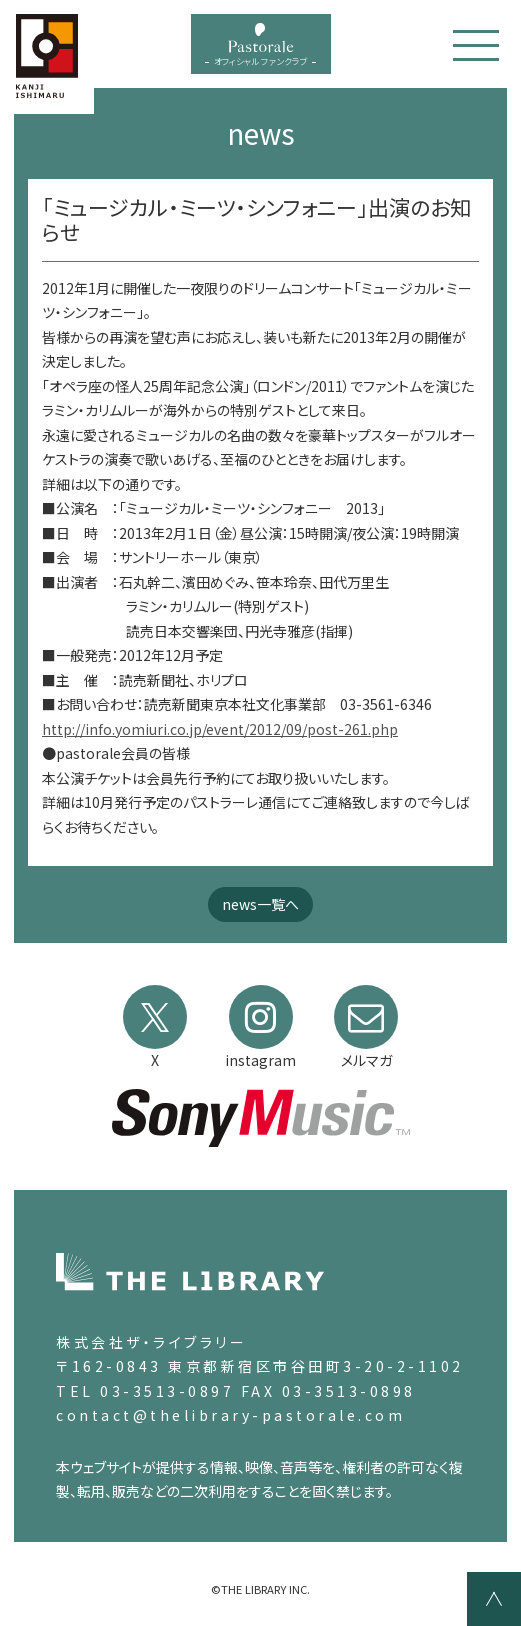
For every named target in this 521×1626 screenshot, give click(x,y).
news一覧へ (260, 904)
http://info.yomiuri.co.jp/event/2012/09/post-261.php (220, 729)
